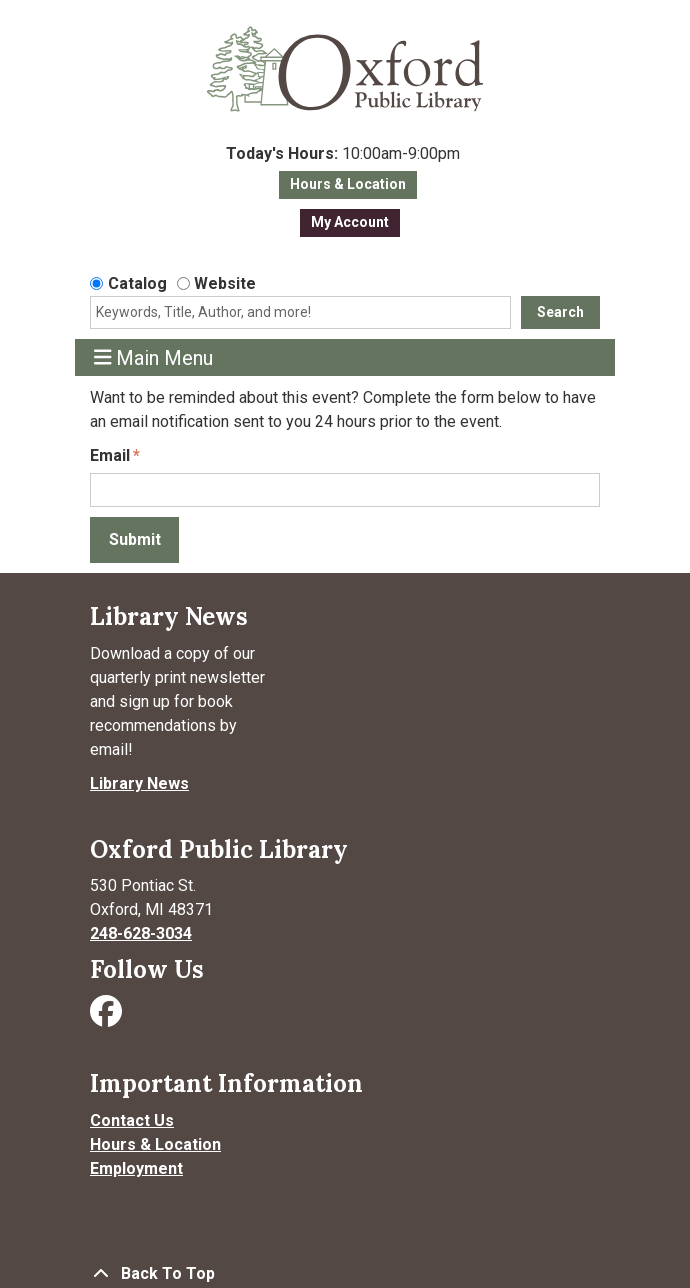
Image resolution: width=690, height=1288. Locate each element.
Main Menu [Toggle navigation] (154, 357)
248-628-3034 (141, 933)
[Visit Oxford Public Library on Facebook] (108, 1017)
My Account (350, 222)
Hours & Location (348, 184)
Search (560, 312)
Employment (136, 1168)
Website (225, 283)
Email (110, 455)
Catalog (137, 283)
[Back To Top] (345, 1274)
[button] (342, 154)
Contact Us (132, 1120)
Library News (139, 783)
